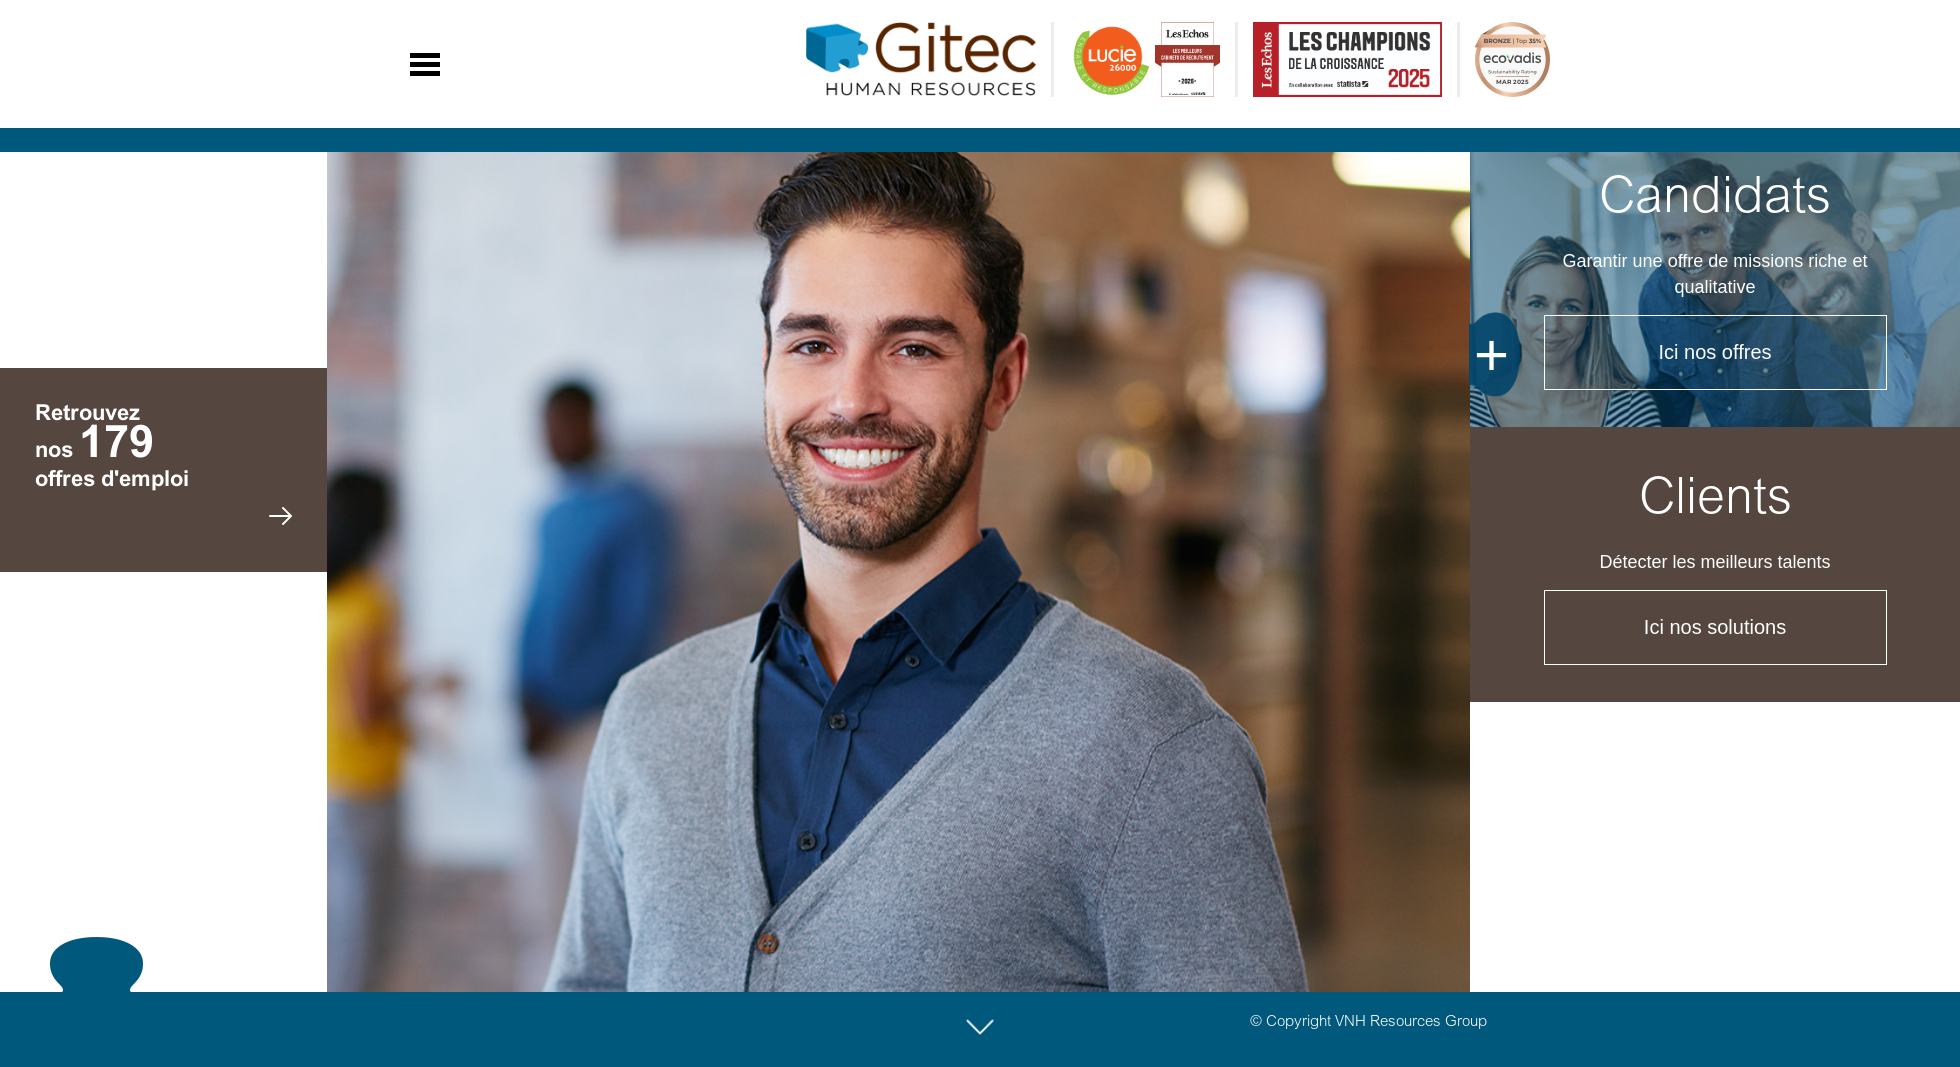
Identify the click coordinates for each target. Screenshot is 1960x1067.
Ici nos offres (1714, 352)
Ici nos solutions (1715, 627)
